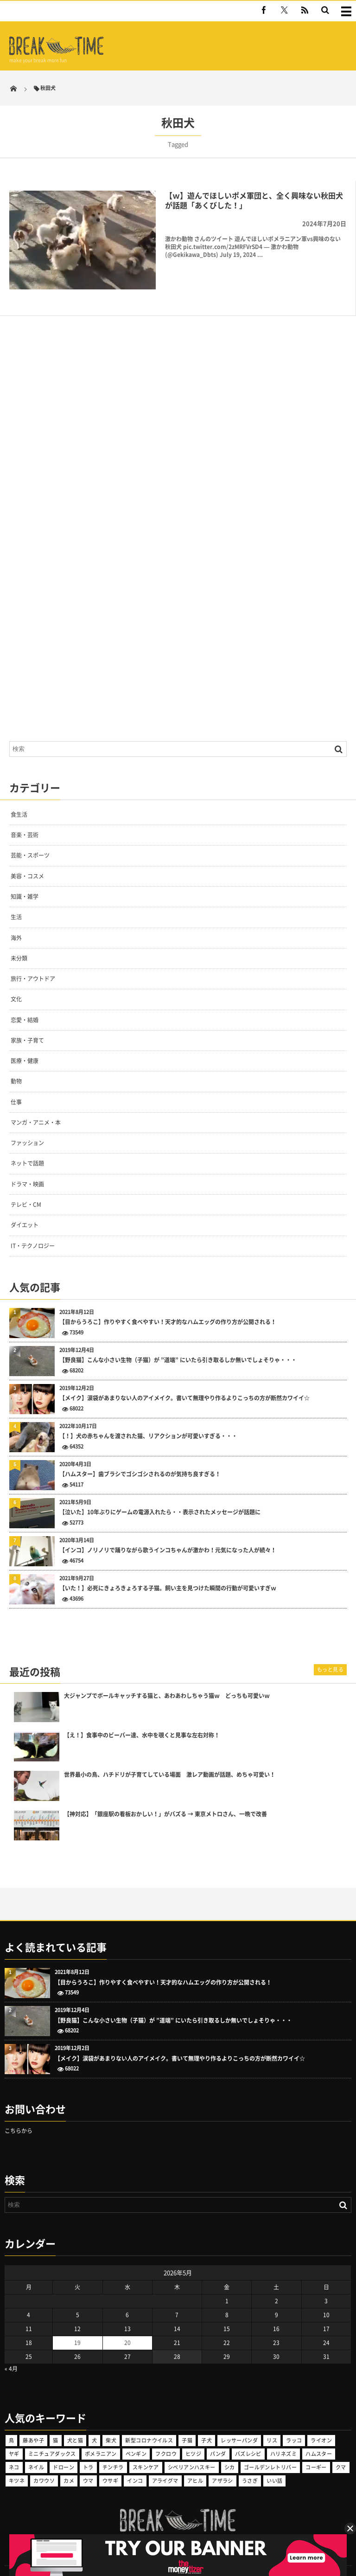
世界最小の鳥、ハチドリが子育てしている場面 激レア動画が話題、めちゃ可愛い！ (169, 1758)
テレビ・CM (26, 1187)
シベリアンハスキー (192, 2450)
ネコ (14, 2450)
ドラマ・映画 (27, 1167)
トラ (88, 2450)
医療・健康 (24, 1043)
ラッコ (294, 2423)
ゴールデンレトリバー (270, 2450)
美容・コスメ (27, 859)
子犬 (206, 2423)
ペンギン (136, 2436)
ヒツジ (193, 2436)
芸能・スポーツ (30, 838)
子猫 (187, 2423)
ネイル (36, 2450)
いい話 (274, 2463)
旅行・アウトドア (33, 961)
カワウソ (44, 2463)
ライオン (321, 2423)
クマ (341, 2450)
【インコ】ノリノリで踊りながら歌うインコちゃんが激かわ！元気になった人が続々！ (167, 1533)
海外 (16, 920)
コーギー (316, 2450)
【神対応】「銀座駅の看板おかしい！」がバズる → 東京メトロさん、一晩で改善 (165, 1797)
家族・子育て (27, 1023)
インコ (135, 2463)
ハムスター (318, 2436)
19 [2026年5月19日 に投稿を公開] (77, 2325)
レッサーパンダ (239, 2423)
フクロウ (166, 2436)
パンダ (218, 2436)
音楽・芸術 (24, 818)
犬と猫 (75, 2423)
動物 (16, 1064)
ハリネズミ (283, 2436)
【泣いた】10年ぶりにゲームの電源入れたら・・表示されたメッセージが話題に (160, 1495)
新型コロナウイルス (149, 2423)
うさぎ (250, 2463)
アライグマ (165, 2463)
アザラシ (222, 2463)
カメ (69, 2463)
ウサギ (110, 2463)
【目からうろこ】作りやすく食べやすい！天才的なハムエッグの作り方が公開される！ (167, 1305)
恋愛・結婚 (24, 1002)
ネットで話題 (27, 1146)
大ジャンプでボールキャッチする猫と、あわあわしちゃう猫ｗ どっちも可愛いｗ (167, 1679)
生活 (16, 900)
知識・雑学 (24, 879)
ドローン (63, 2450)
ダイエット (24, 1208)
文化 (16, 982)
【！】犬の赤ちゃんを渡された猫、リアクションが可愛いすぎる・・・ (148, 1419)
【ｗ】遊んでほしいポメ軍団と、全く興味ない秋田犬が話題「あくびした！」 (254, 200)
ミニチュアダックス (52, 2436)
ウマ (88, 2463)
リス (272, 2423)
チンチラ (113, 2450)
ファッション (27, 1125)
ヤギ (14, 2436)
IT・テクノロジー (33, 1228)
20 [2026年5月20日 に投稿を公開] (127, 2325)
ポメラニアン (101, 2436)
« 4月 (11, 2351)
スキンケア (146, 2450)
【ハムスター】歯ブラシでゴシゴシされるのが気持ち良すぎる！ (140, 1457)
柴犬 (111, 2423)
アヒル (195, 2463)
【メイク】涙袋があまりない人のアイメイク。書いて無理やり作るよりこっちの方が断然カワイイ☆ (184, 1381)
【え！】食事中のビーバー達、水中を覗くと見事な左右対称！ (142, 1718)
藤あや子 (33, 2423)
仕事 (16, 1085)
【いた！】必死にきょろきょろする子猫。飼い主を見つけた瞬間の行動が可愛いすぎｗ (167, 1571)
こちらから (18, 2113)
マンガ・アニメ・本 (36, 1105)
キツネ (17, 2463)
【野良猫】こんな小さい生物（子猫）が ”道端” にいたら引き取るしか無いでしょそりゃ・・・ (178, 1343)
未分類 (19, 941)
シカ (229, 2450)
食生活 (19, 797)
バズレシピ (248, 2436)
